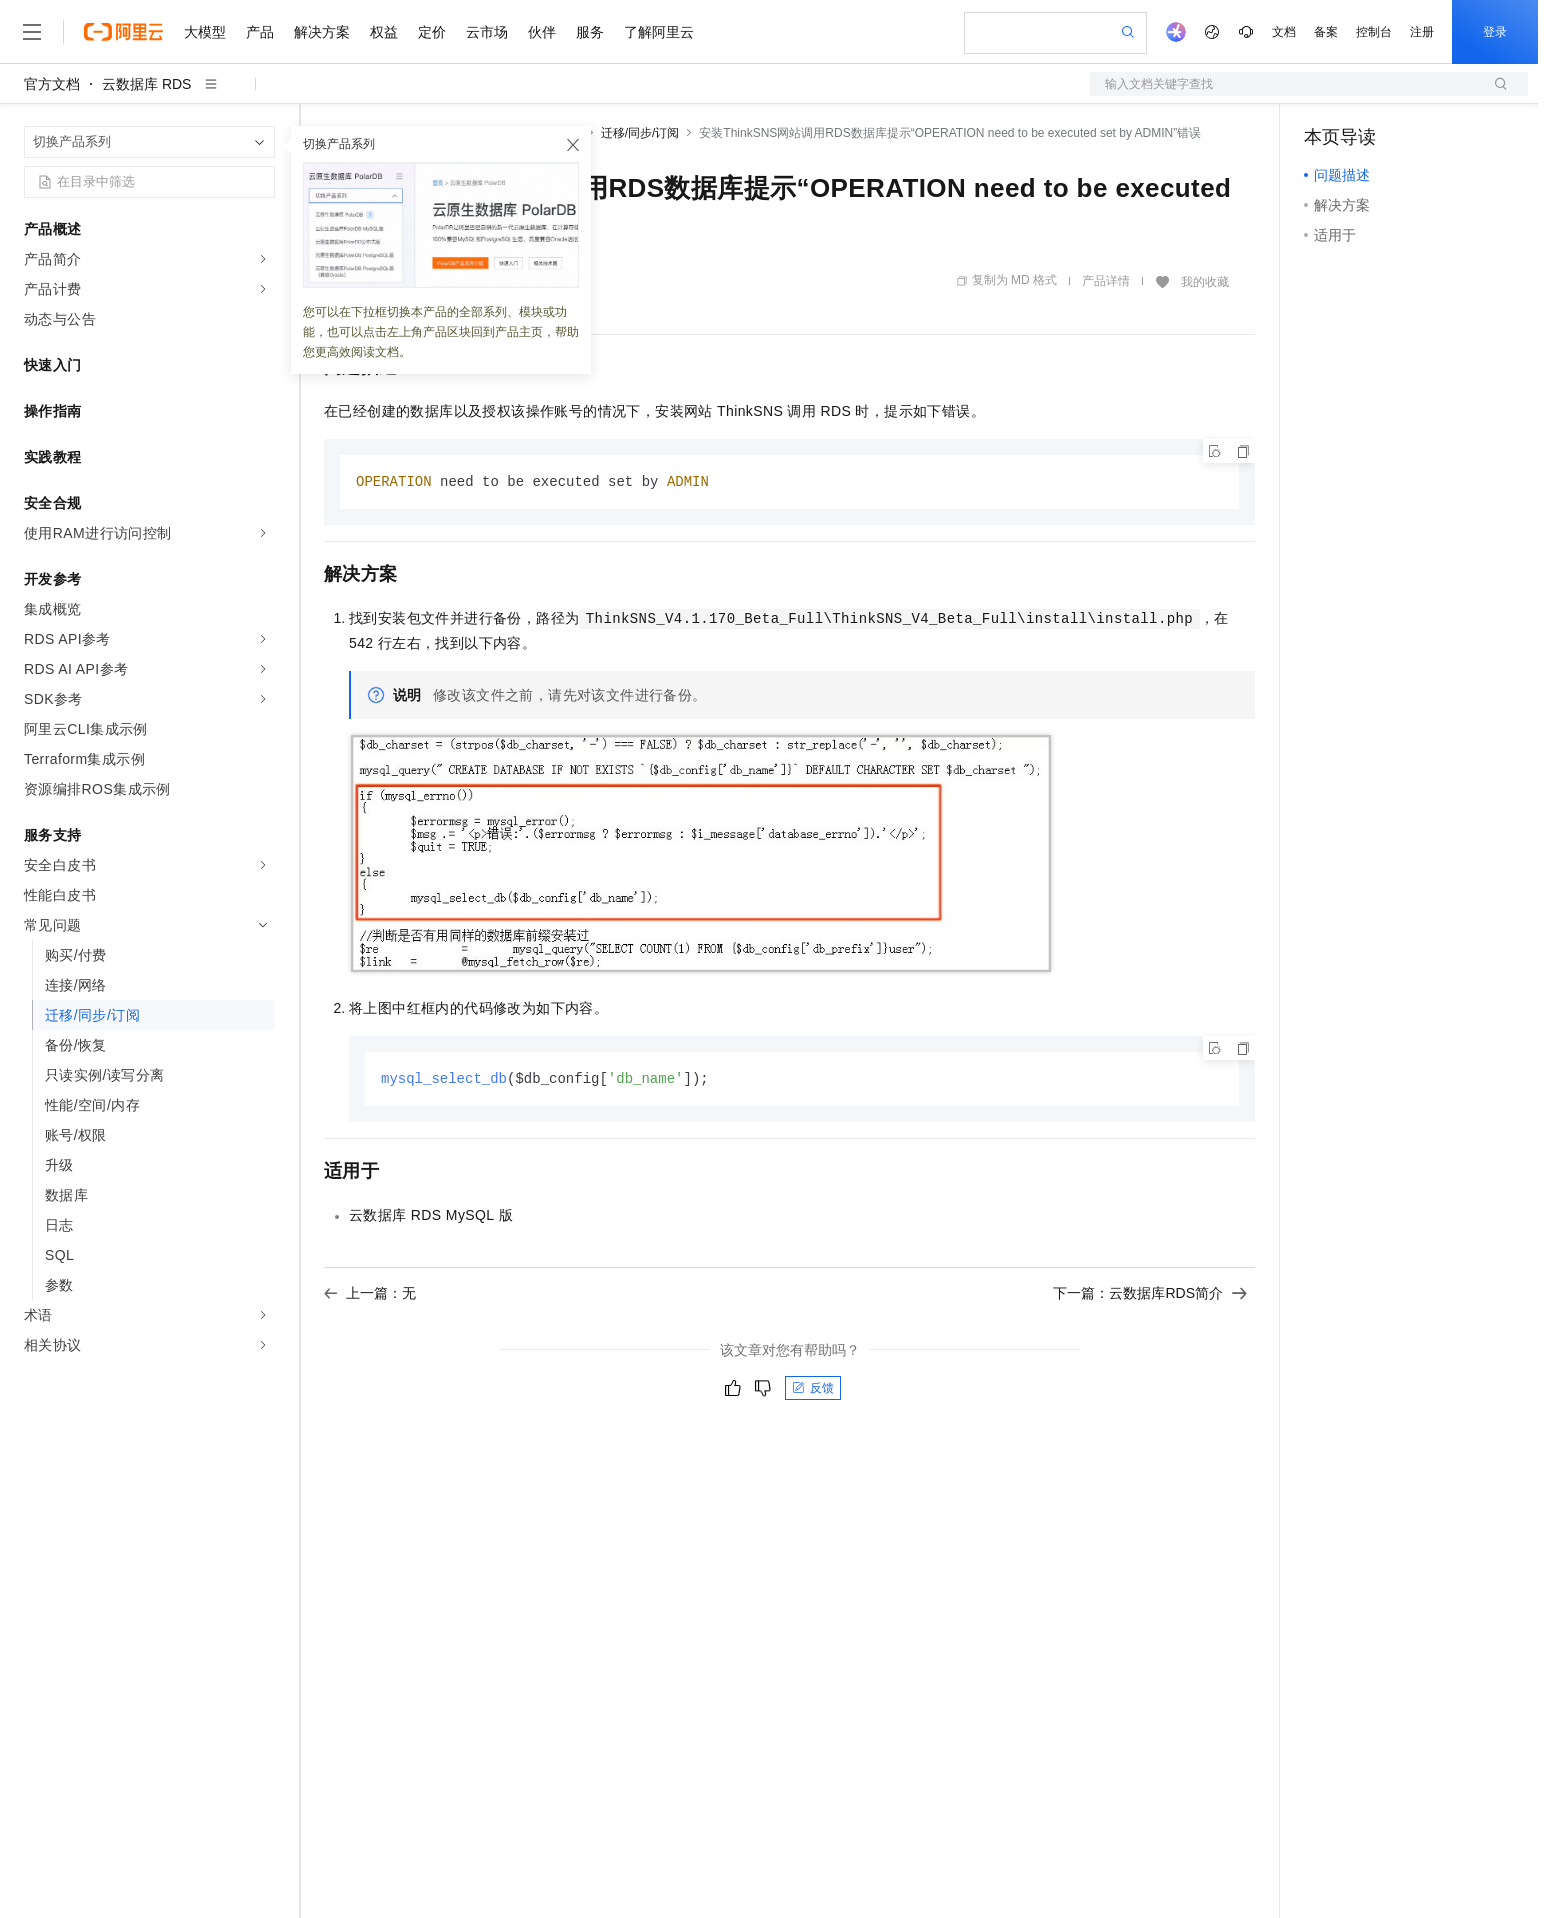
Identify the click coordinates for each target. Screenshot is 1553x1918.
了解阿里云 (659, 32)
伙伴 (542, 32)
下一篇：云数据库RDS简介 (1150, 1295)
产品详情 (1106, 281)
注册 (1422, 32)
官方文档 (52, 84)
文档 (1284, 32)
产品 (260, 32)
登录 (1495, 32)
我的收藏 (1205, 282)
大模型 (205, 32)
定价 (432, 32)
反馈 (813, 1390)
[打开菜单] (32, 32)
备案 (1326, 32)
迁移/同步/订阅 (640, 133)
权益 (384, 32)
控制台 (1374, 32)
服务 (590, 32)
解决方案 (322, 32)
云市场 (487, 32)
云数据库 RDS (146, 84)
